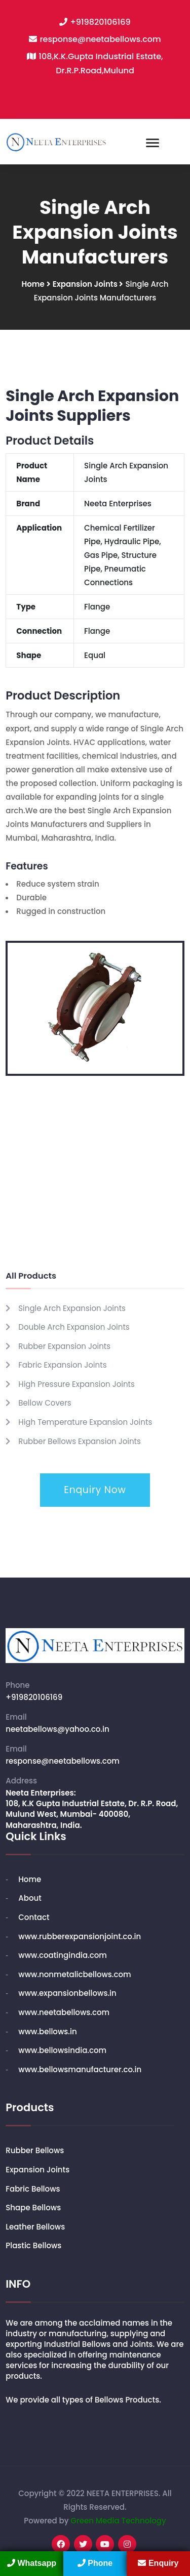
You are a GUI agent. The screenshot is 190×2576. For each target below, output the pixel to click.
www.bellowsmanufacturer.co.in (79, 2069)
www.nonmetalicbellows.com (74, 1974)
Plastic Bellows (33, 2245)
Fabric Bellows (33, 2189)
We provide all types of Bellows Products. (83, 2399)
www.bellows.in (47, 2031)
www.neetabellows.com (63, 2012)
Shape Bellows (33, 2207)
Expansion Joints (86, 284)
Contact (33, 1917)
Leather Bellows (35, 2226)
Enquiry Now (95, 1490)
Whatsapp (31, 2563)
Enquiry (158, 2563)
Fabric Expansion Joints (62, 1365)
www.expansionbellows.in (67, 1993)
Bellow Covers (44, 1403)
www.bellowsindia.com (62, 2050)
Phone (95, 2563)
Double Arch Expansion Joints (73, 1327)
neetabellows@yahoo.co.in (57, 1729)
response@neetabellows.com (100, 39)
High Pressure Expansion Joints (76, 1384)
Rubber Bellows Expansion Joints (79, 1441)
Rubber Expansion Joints (64, 1346)
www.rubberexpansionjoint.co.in (79, 1936)
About (30, 1898)
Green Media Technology (118, 2520)
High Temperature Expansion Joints (85, 1422)
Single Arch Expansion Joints (72, 1308)
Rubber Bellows (35, 2150)
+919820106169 (100, 22)
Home (32, 284)
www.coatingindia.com (62, 1955)
